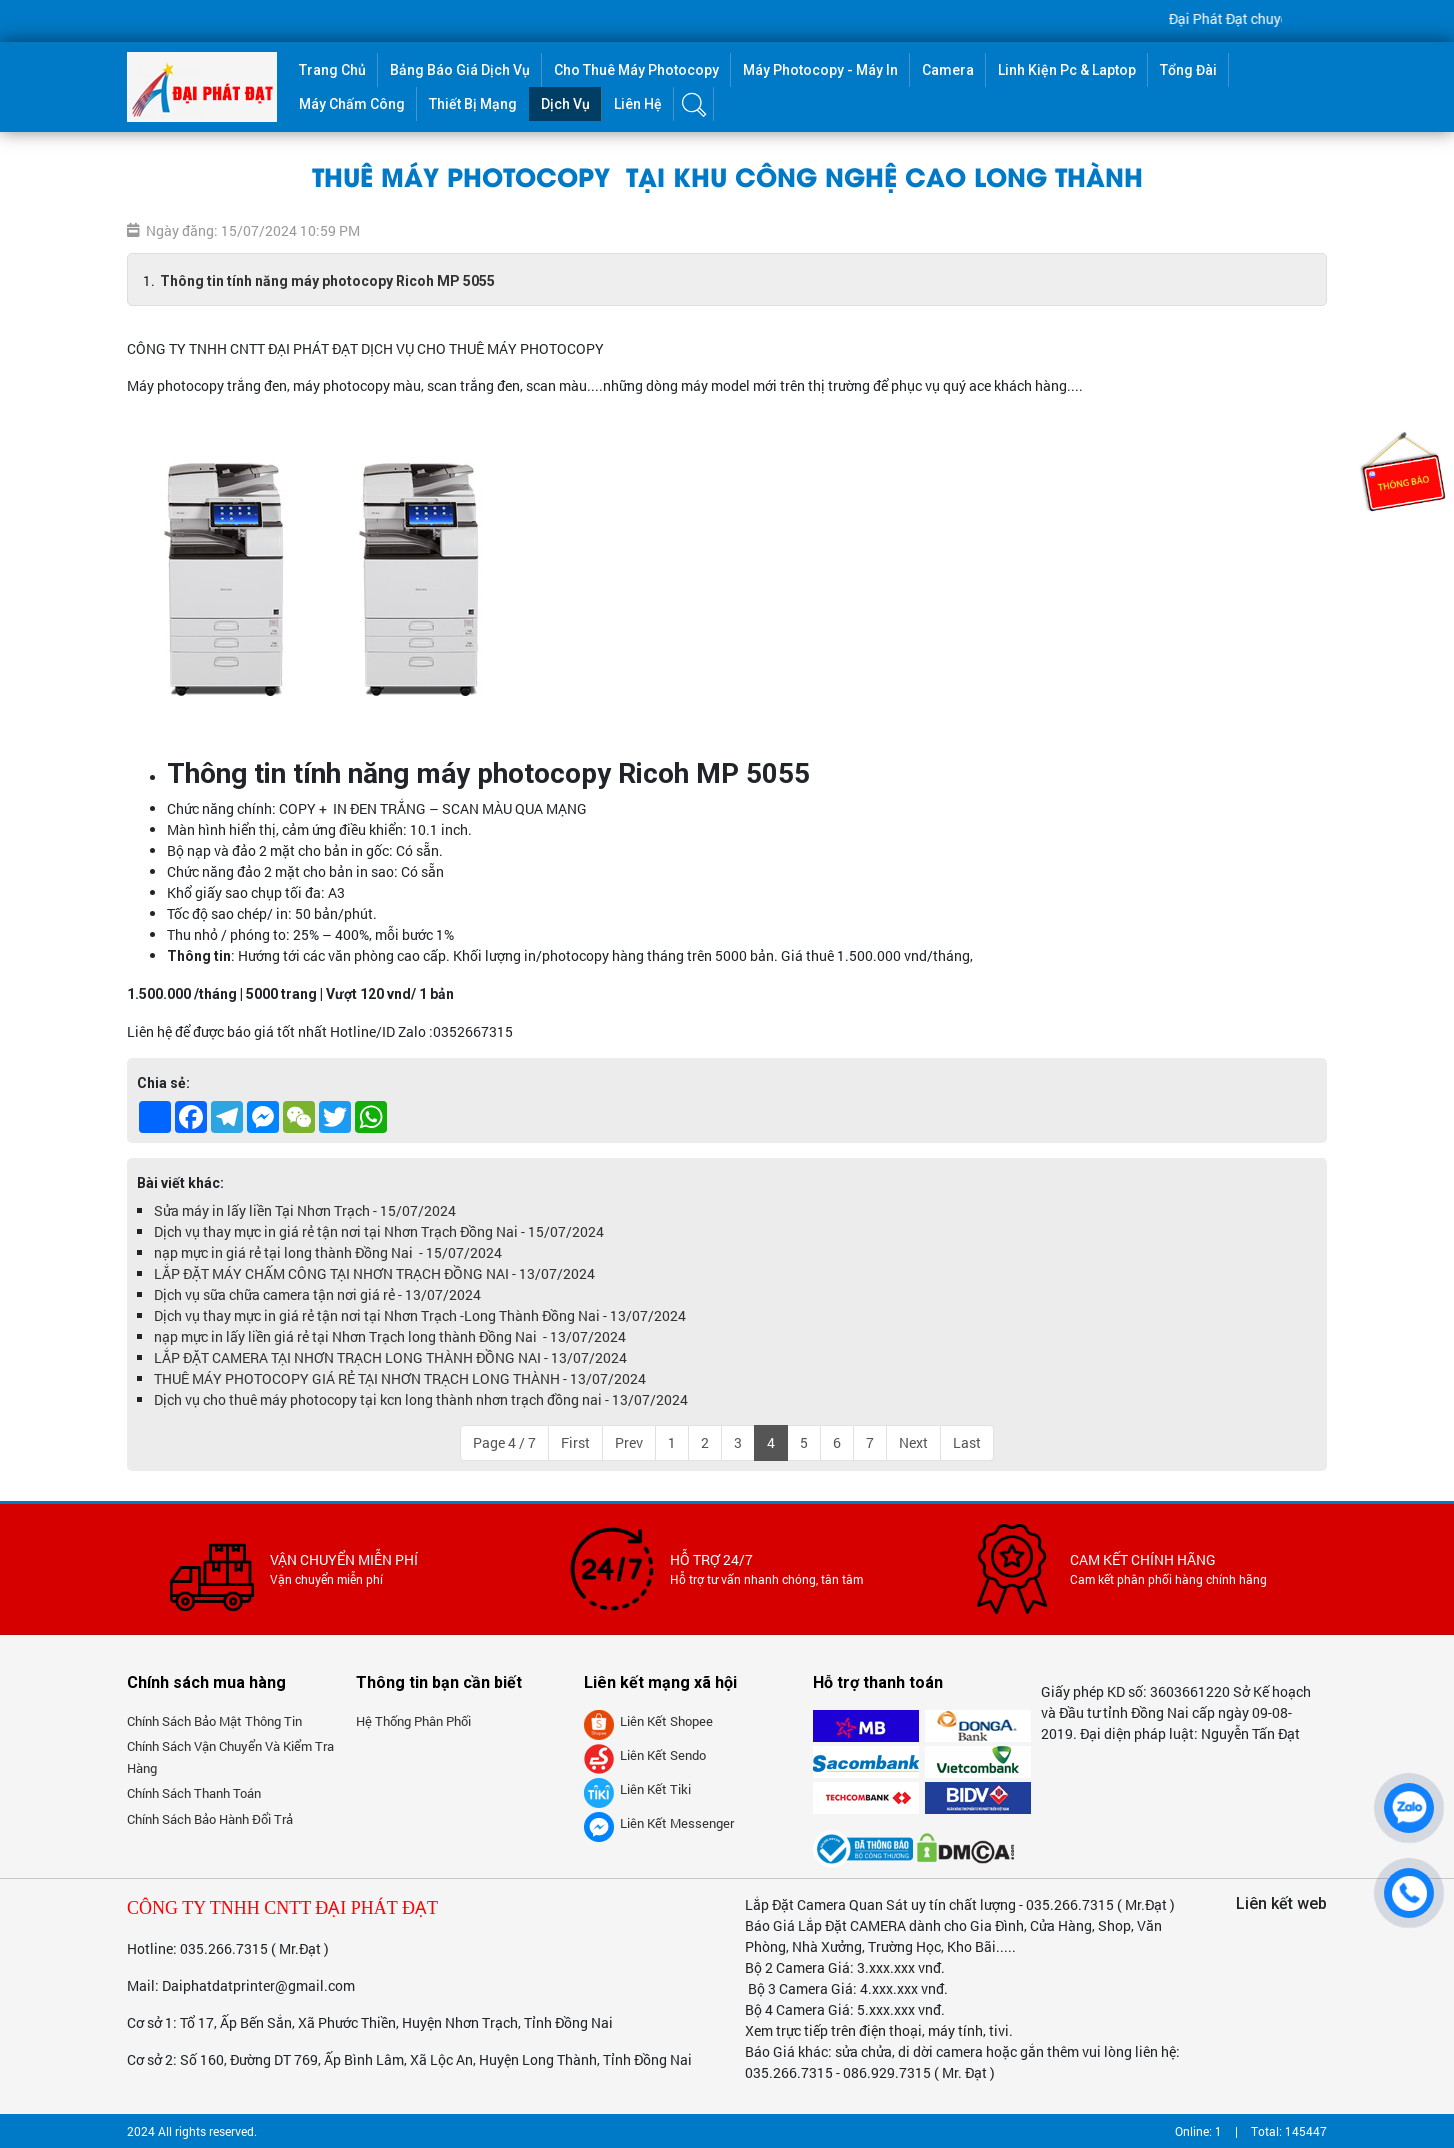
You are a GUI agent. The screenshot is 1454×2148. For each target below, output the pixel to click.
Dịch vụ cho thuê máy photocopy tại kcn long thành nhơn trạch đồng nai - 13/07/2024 (421, 1399)
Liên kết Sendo (645, 1755)
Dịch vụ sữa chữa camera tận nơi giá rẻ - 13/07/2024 (317, 1294)
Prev (629, 1442)
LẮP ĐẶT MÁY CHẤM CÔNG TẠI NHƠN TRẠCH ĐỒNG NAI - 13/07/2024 (374, 1273)
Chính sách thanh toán (194, 1793)
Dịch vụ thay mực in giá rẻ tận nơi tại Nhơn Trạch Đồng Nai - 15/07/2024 (379, 1231)
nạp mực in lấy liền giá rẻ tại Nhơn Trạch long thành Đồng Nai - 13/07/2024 (390, 1336)
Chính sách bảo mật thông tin (214, 1721)
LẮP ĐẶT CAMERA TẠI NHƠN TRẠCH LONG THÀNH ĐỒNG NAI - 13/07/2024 (390, 1357)
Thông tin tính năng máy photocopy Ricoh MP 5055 (327, 281)
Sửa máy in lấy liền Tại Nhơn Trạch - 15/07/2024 (305, 1210)
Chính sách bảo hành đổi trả (210, 1819)
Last (967, 1442)
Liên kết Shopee (648, 1721)
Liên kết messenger (659, 1823)
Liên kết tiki (637, 1789)
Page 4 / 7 (504, 1442)
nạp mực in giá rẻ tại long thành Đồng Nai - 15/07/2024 (328, 1252)
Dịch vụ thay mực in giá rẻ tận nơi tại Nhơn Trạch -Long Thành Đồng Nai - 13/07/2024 (420, 1315)
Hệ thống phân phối (413, 1721)
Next (913, 1442)
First (575, 1442)
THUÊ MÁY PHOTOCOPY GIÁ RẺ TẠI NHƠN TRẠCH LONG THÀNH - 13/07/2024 (400, 1378)
